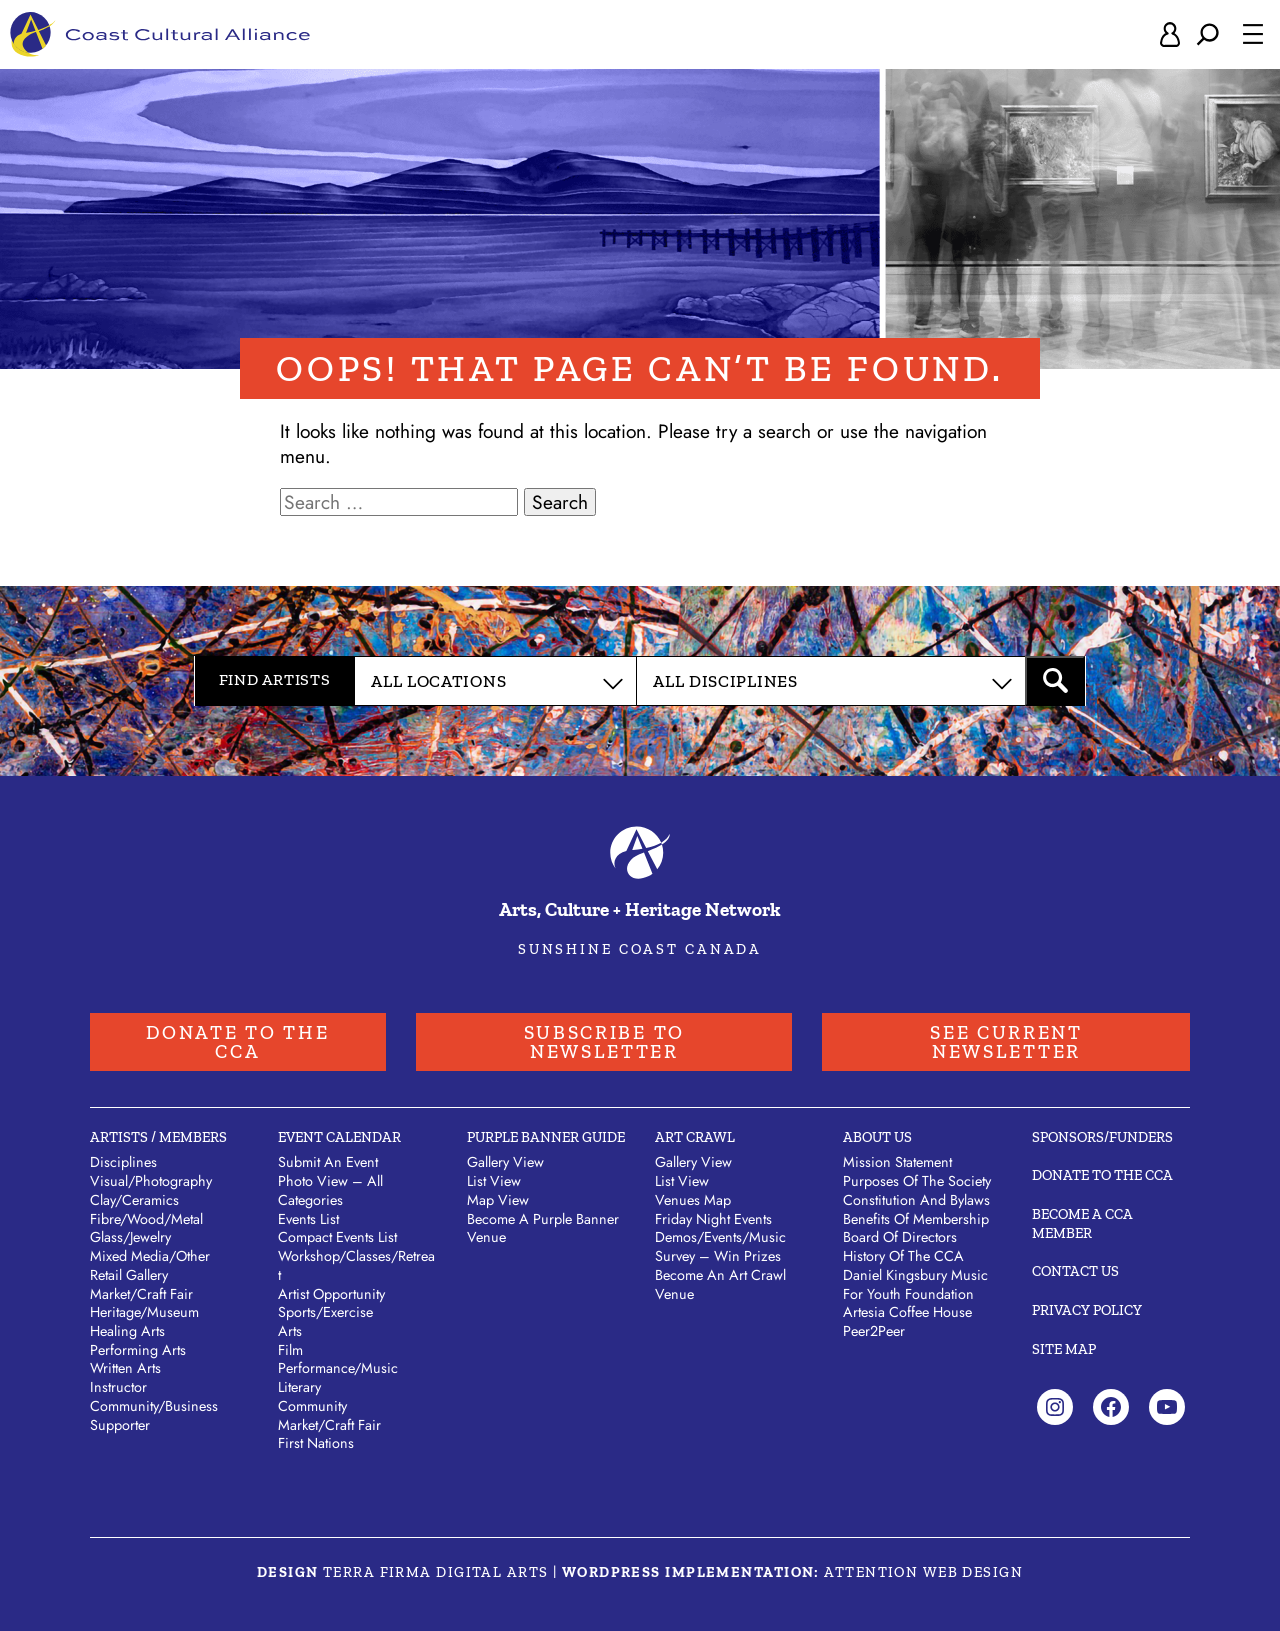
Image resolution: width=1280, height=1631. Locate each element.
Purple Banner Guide (546, 1137)
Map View (498, 1200)
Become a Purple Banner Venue (543, 1228)
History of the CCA (903, 1256)
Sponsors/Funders (1102, 1137)
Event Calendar (339, 1137)
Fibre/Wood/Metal (146, 1219)
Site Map (1064, 1349)
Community (312, 1406)
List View (494, 1181)
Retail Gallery (129, 1275)
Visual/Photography (151, 1181)
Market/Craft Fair (141, 1294)
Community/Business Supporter (154, 1415)
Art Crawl (695, 1137)
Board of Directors (900, 1237)
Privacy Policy (1087, 1310)
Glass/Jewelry (130, 1237)
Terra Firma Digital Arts (436, 1572)
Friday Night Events (713, 1219)
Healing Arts (127, 1331)
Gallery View (505, 1162)
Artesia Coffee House (907, 1312)
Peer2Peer (874, 1331)
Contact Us (1075, 1271)
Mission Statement (897, 1162)
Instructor (118, 1387)
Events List (308, 1219)
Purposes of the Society (917, 1181)
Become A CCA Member (1082, 1223)
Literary (299, 1387)
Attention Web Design (923, 1572)
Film (290, 1350)
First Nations (316, 1443)
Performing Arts (138, 1350)
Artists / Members (158, 1137)
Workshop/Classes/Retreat (356, 1265)
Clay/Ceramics (134, 1200)
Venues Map (693, 1200)
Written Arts (125, 1368)
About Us (877, 1137)
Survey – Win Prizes (718, 1256)
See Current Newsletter (1006, 1042)
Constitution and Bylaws (916, 1200)
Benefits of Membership (916, 1219)
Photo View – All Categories (330, 1190)
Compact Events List (337, 1237)
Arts (290, 1331)
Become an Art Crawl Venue (720, 1284)
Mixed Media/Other (150, 1256)
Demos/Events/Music (720, 1237)
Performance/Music (338, 1368)
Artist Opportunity (331, 1294)
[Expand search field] (1208, 34)
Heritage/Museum (144, 1312)
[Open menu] (1253, 34)
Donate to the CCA (237, 1042)
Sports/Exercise (325, 1312)
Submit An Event (328, 1162)
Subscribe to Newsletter (604, 1042)
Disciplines (123, 1162)
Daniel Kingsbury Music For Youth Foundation (915, 1284)
